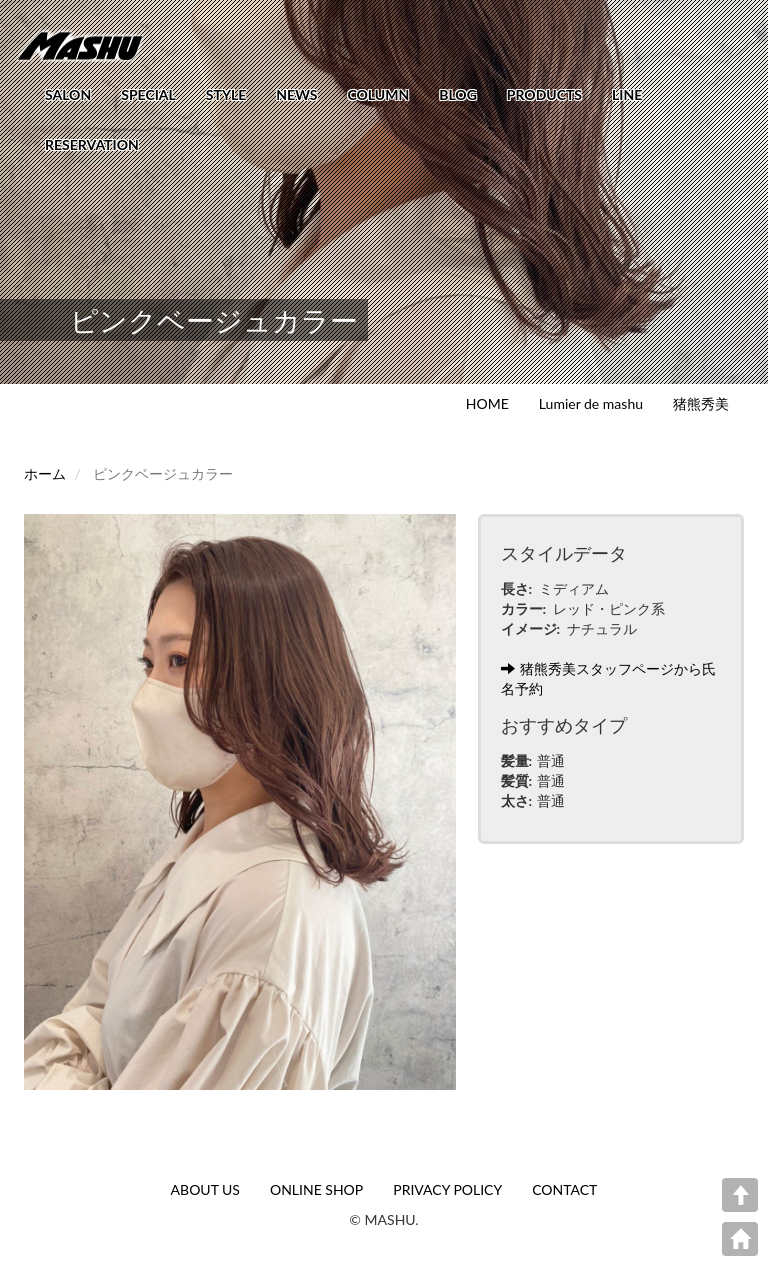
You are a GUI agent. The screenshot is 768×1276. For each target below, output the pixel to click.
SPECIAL (148, 94)
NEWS (296, 94)
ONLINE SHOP (316, 1189)
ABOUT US (205, 1189)
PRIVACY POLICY (447, 1189)
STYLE (226, 94)
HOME (487, 403)
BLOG (458, 94)
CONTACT (564, 1189)
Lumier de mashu (591, 403)
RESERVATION (92, 144)
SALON (68, 94)
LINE (627, 94)
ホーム (45, 473)
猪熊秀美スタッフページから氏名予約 (608, 678)
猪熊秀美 (701, 403)
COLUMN (378, 94)
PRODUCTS (544, 94)
